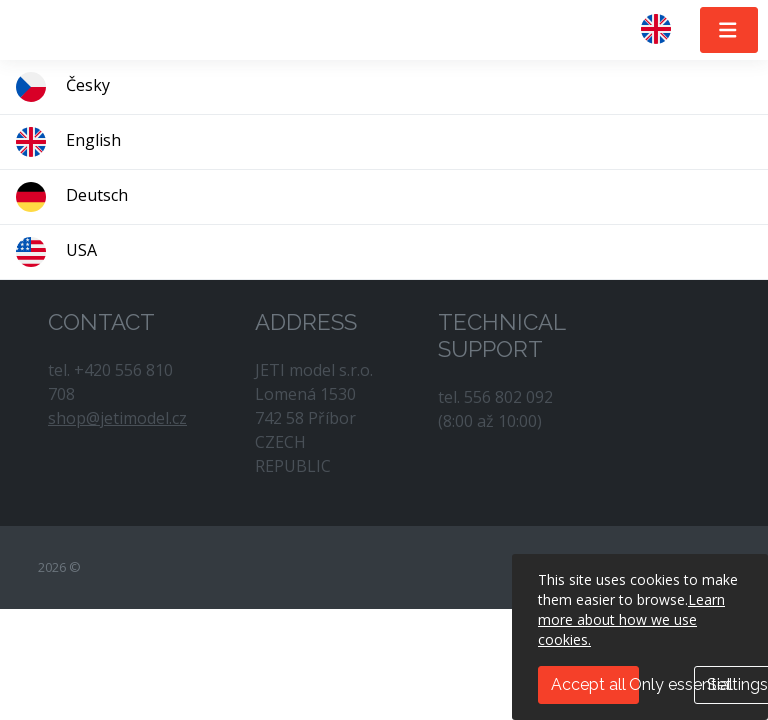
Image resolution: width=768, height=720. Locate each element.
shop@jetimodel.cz (117, 418)
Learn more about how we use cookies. (631, 619)
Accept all (588, 684)
